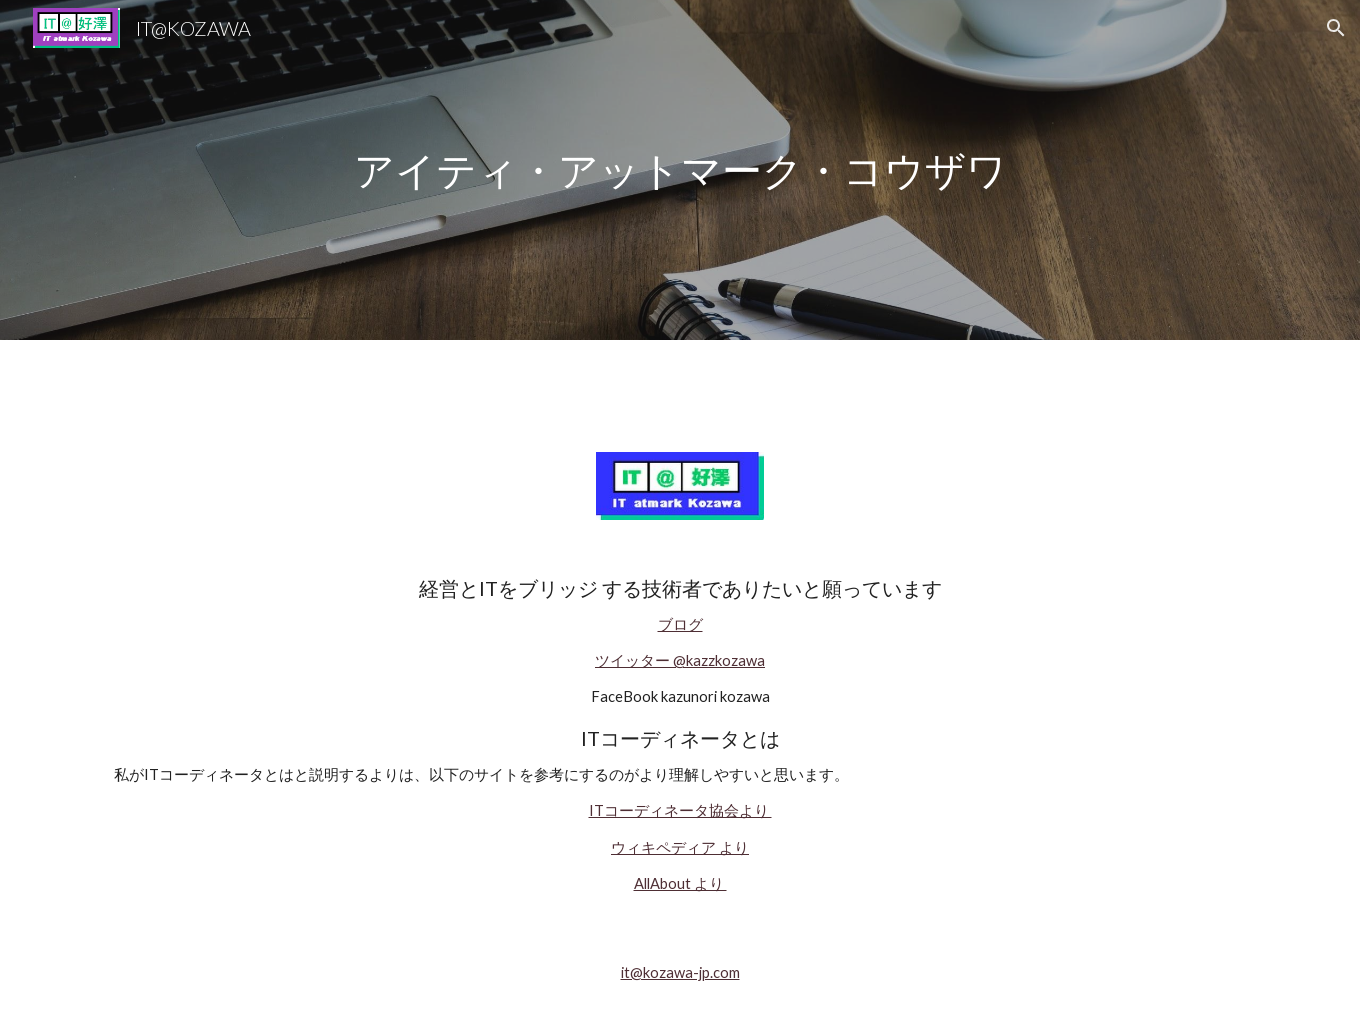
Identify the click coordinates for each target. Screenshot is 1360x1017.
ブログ (680, 624)
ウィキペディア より (680, 847)
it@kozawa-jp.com (680, 972)
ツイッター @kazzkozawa (680, 660)
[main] (680, 170)
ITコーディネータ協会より (680, 810)
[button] (1336, 28)
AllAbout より (680, 883)
